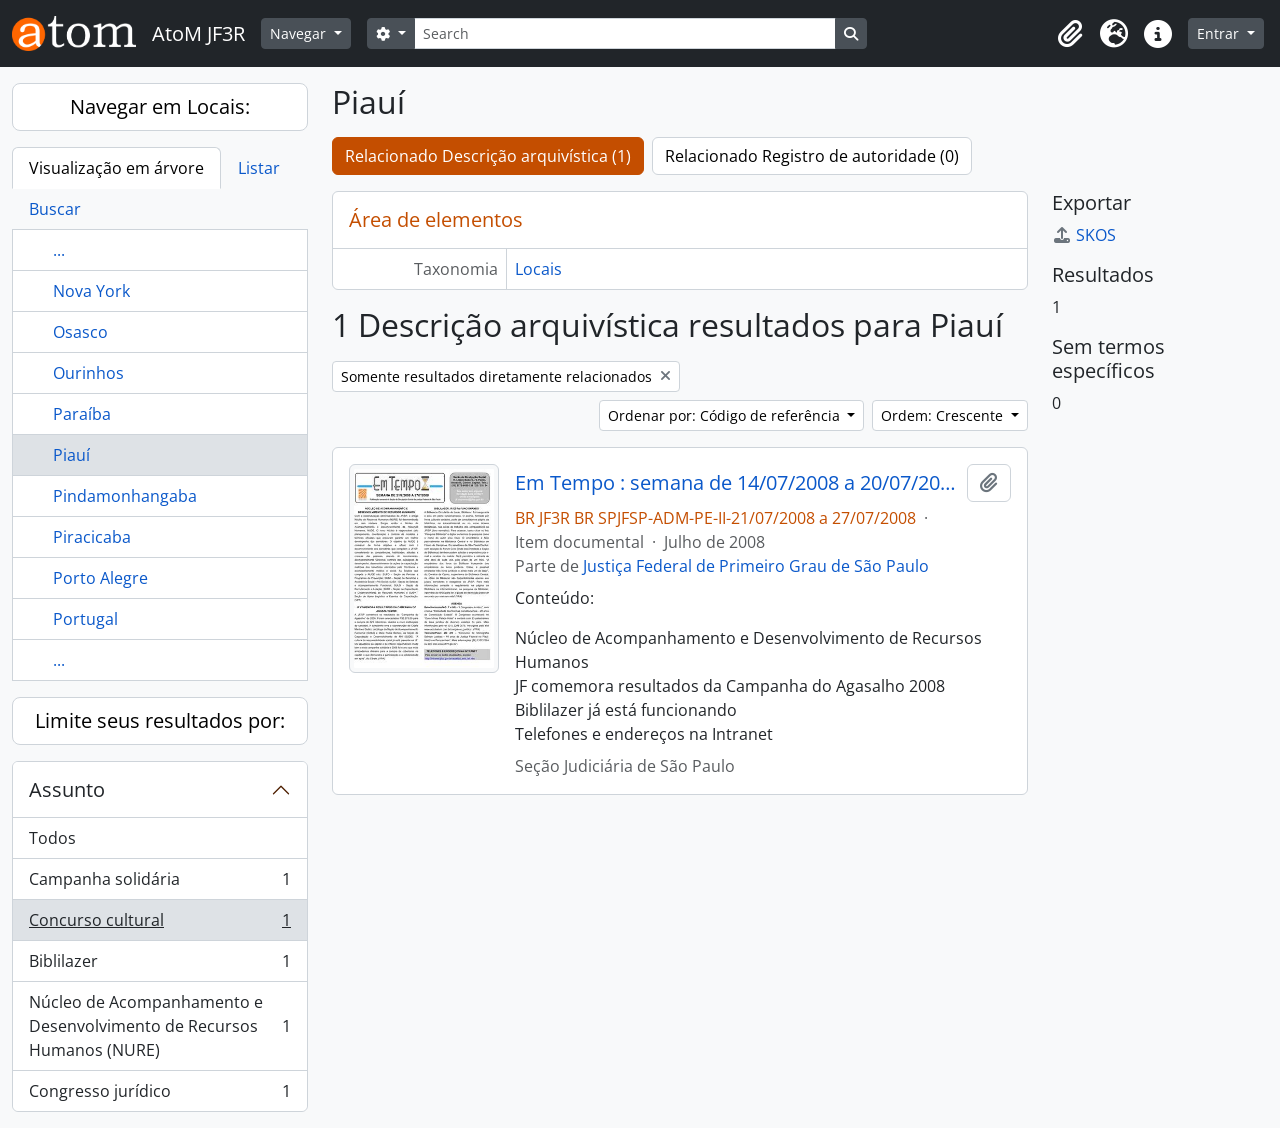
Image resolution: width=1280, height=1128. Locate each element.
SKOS (1084, 235)
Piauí (71, 455)
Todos (52, 838)
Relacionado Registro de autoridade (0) (812, 156)
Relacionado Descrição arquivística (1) (488, 156)
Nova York (91, 291)
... (59, 250)
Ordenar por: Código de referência (726, 415)
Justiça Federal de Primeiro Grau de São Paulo (756, 566)
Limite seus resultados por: (160, 720)
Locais (538, 269)
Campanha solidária (159, 883)
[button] (1070, 34)
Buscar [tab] (55, 209)
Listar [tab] (259, 168)
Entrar (1220, 33)
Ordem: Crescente (944, 415)
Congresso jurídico (159, 1095)
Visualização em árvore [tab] (116, 168)
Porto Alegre (100, 578)
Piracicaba (92, 537)
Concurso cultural (159, 924)
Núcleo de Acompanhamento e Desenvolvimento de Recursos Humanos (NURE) (159, 1026)
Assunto (67, 789)
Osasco (80, 332)
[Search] (625, 33)
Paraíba (82, 414)
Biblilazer (159, 965)
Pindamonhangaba (125, 496)
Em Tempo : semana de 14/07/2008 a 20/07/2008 (737, 483)
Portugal (85, 619)
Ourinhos (88, 373)
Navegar (300, 33)
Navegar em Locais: (160, 106)
